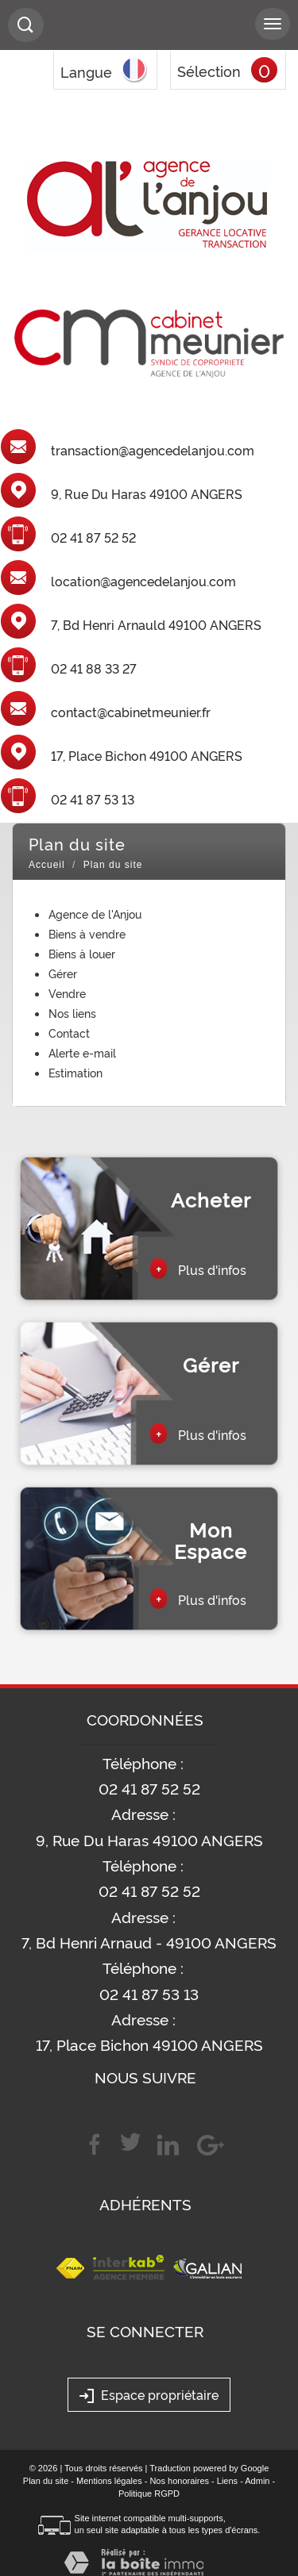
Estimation (75, 1072)
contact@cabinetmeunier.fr (131, 712)
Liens (227, 2481)
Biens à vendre (87, 933)
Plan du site (45, 2481)
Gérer (62, 973)
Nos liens (72, 1012)
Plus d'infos (198, 1268)
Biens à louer (81, 953)
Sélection (209, 70)
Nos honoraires (179, 2481)
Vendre (67, 992)
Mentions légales (109, 2481)
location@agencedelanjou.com (143, 581)
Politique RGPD (149, 2493)
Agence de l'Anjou (94, 913)
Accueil (47, 864)
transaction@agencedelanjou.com (152, 450)
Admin (257, 2481)
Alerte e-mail (82, 1052)
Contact (69, 1032)
